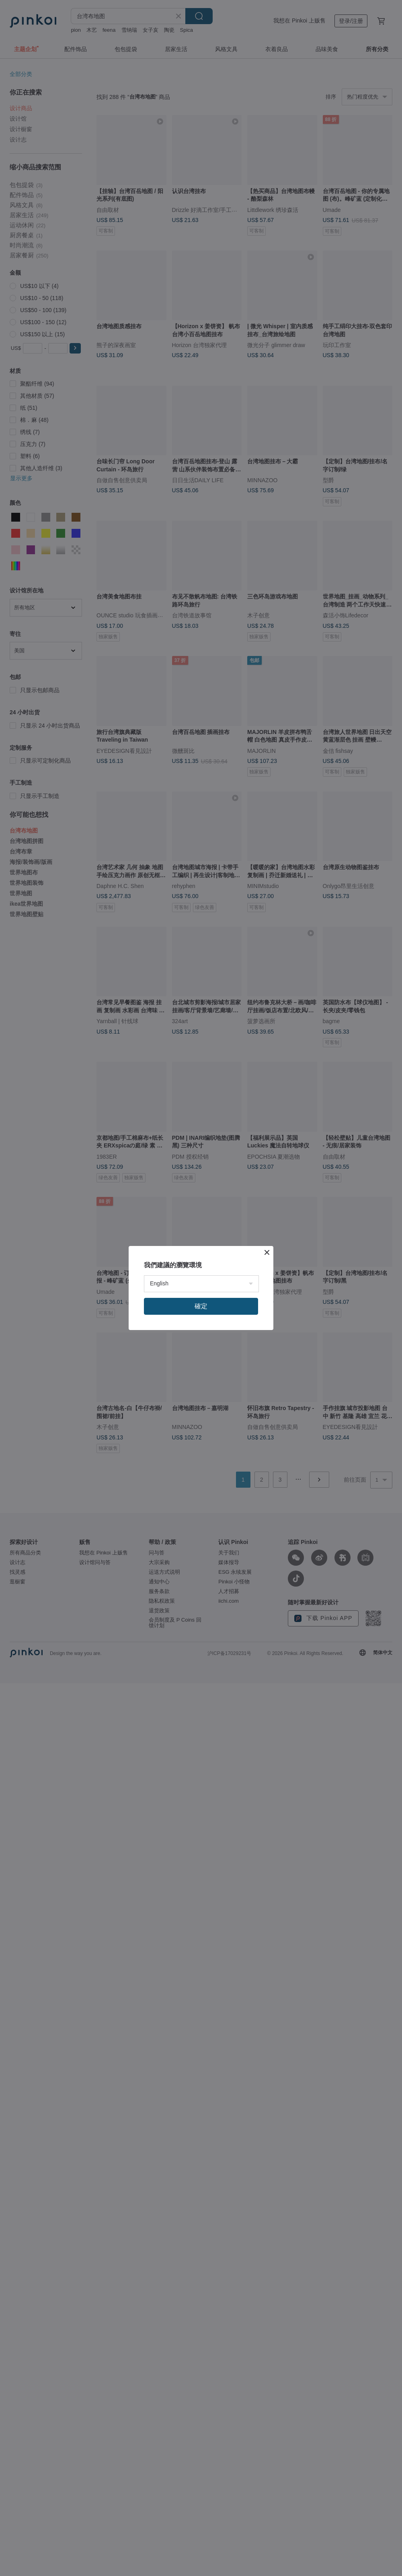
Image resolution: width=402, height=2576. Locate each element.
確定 (201, 1306)
